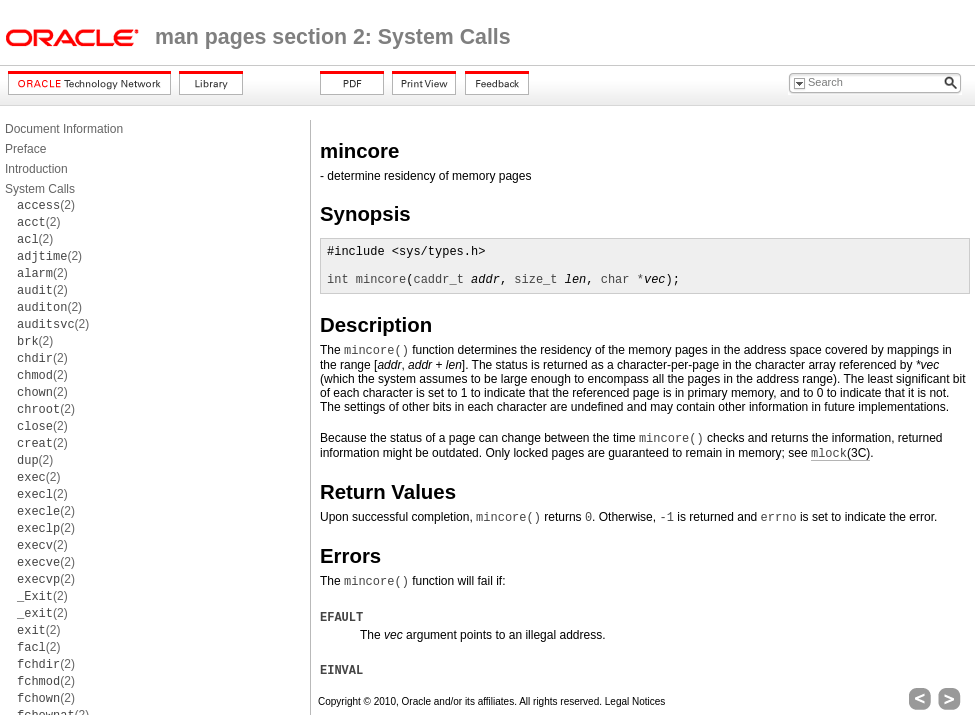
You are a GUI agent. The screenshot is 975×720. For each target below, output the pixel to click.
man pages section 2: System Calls (333, 37)
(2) (46, 205)
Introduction (36, 169)
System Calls (40, 189)
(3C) (840, 453)
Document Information (64, 129)
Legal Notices (635, 701)
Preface (25, 149)
